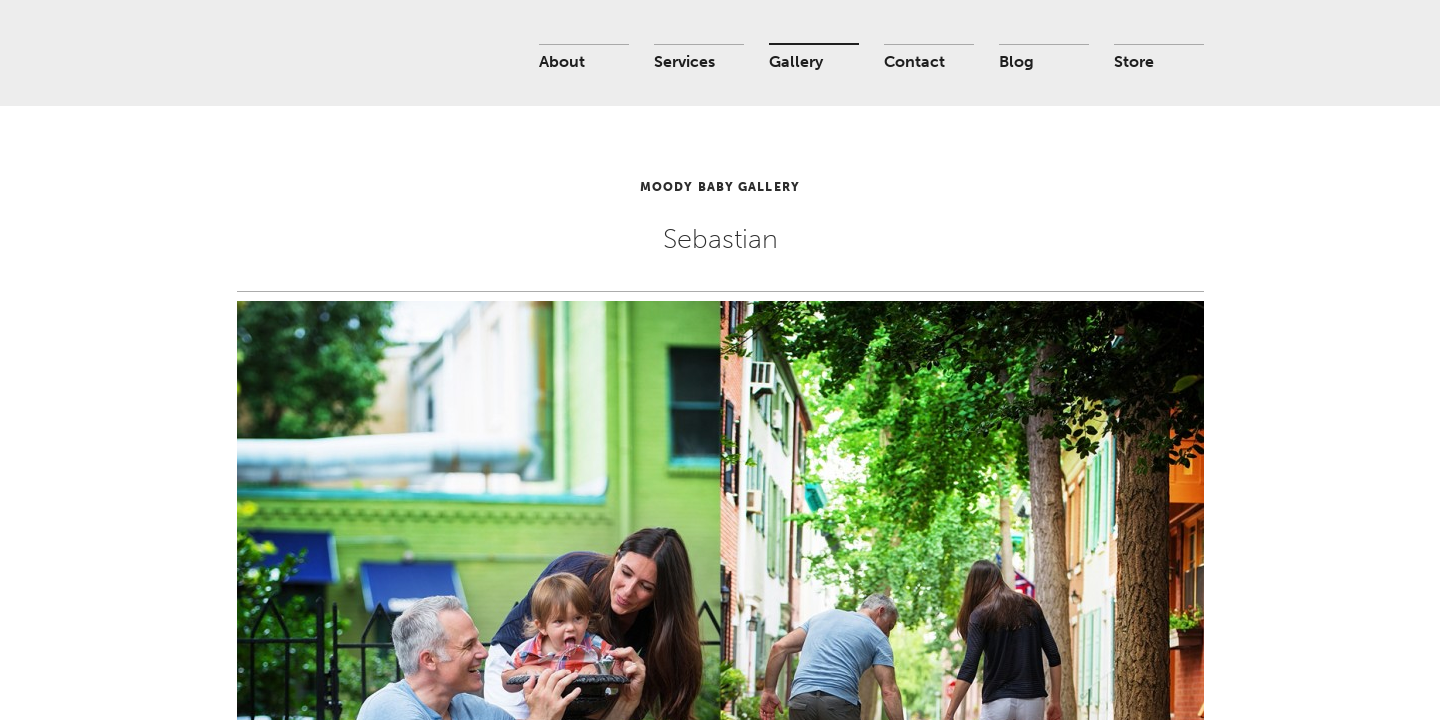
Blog (1016, 61)
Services (684, 61)
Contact (914, 61)
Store (1134, 61)
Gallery (796, 61)
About (562, 61)
